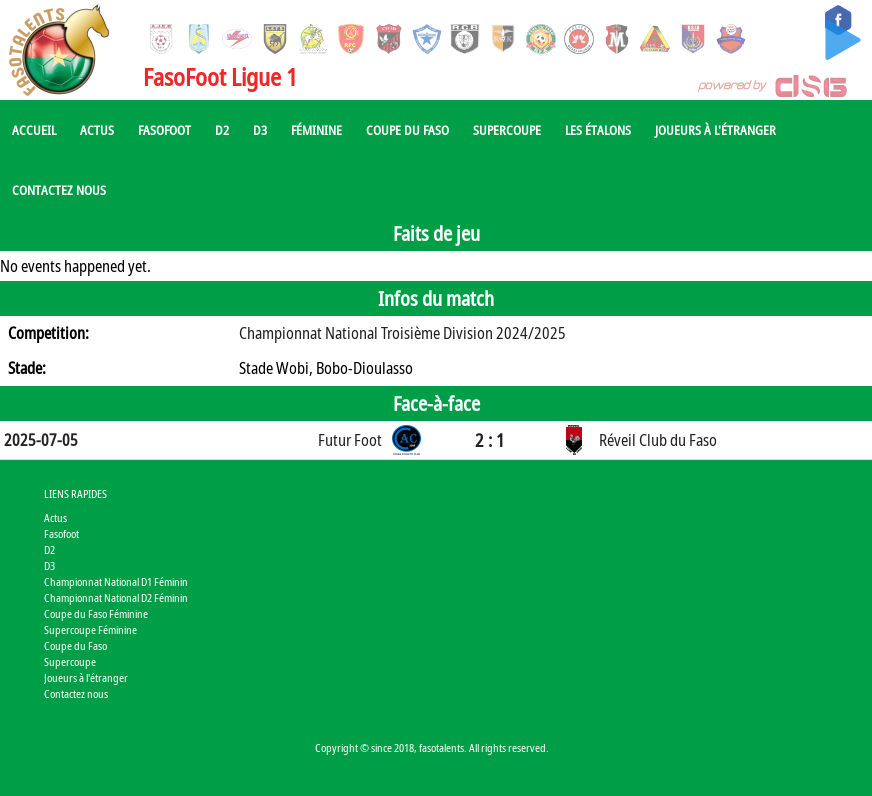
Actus (97, 130)
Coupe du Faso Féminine (96, 613)
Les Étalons (598, 130)
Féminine (316, 130)
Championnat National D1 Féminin (116, 581)
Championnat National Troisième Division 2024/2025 (402, 333)
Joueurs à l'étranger (715, 130)
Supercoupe (507, 130)
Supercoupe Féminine (90, 629)
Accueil (34, 130)
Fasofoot (164, 130)
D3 (260, 130)
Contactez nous (59, 190)
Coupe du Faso (407, 130)
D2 (222, 130)
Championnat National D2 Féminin (116, 597)
